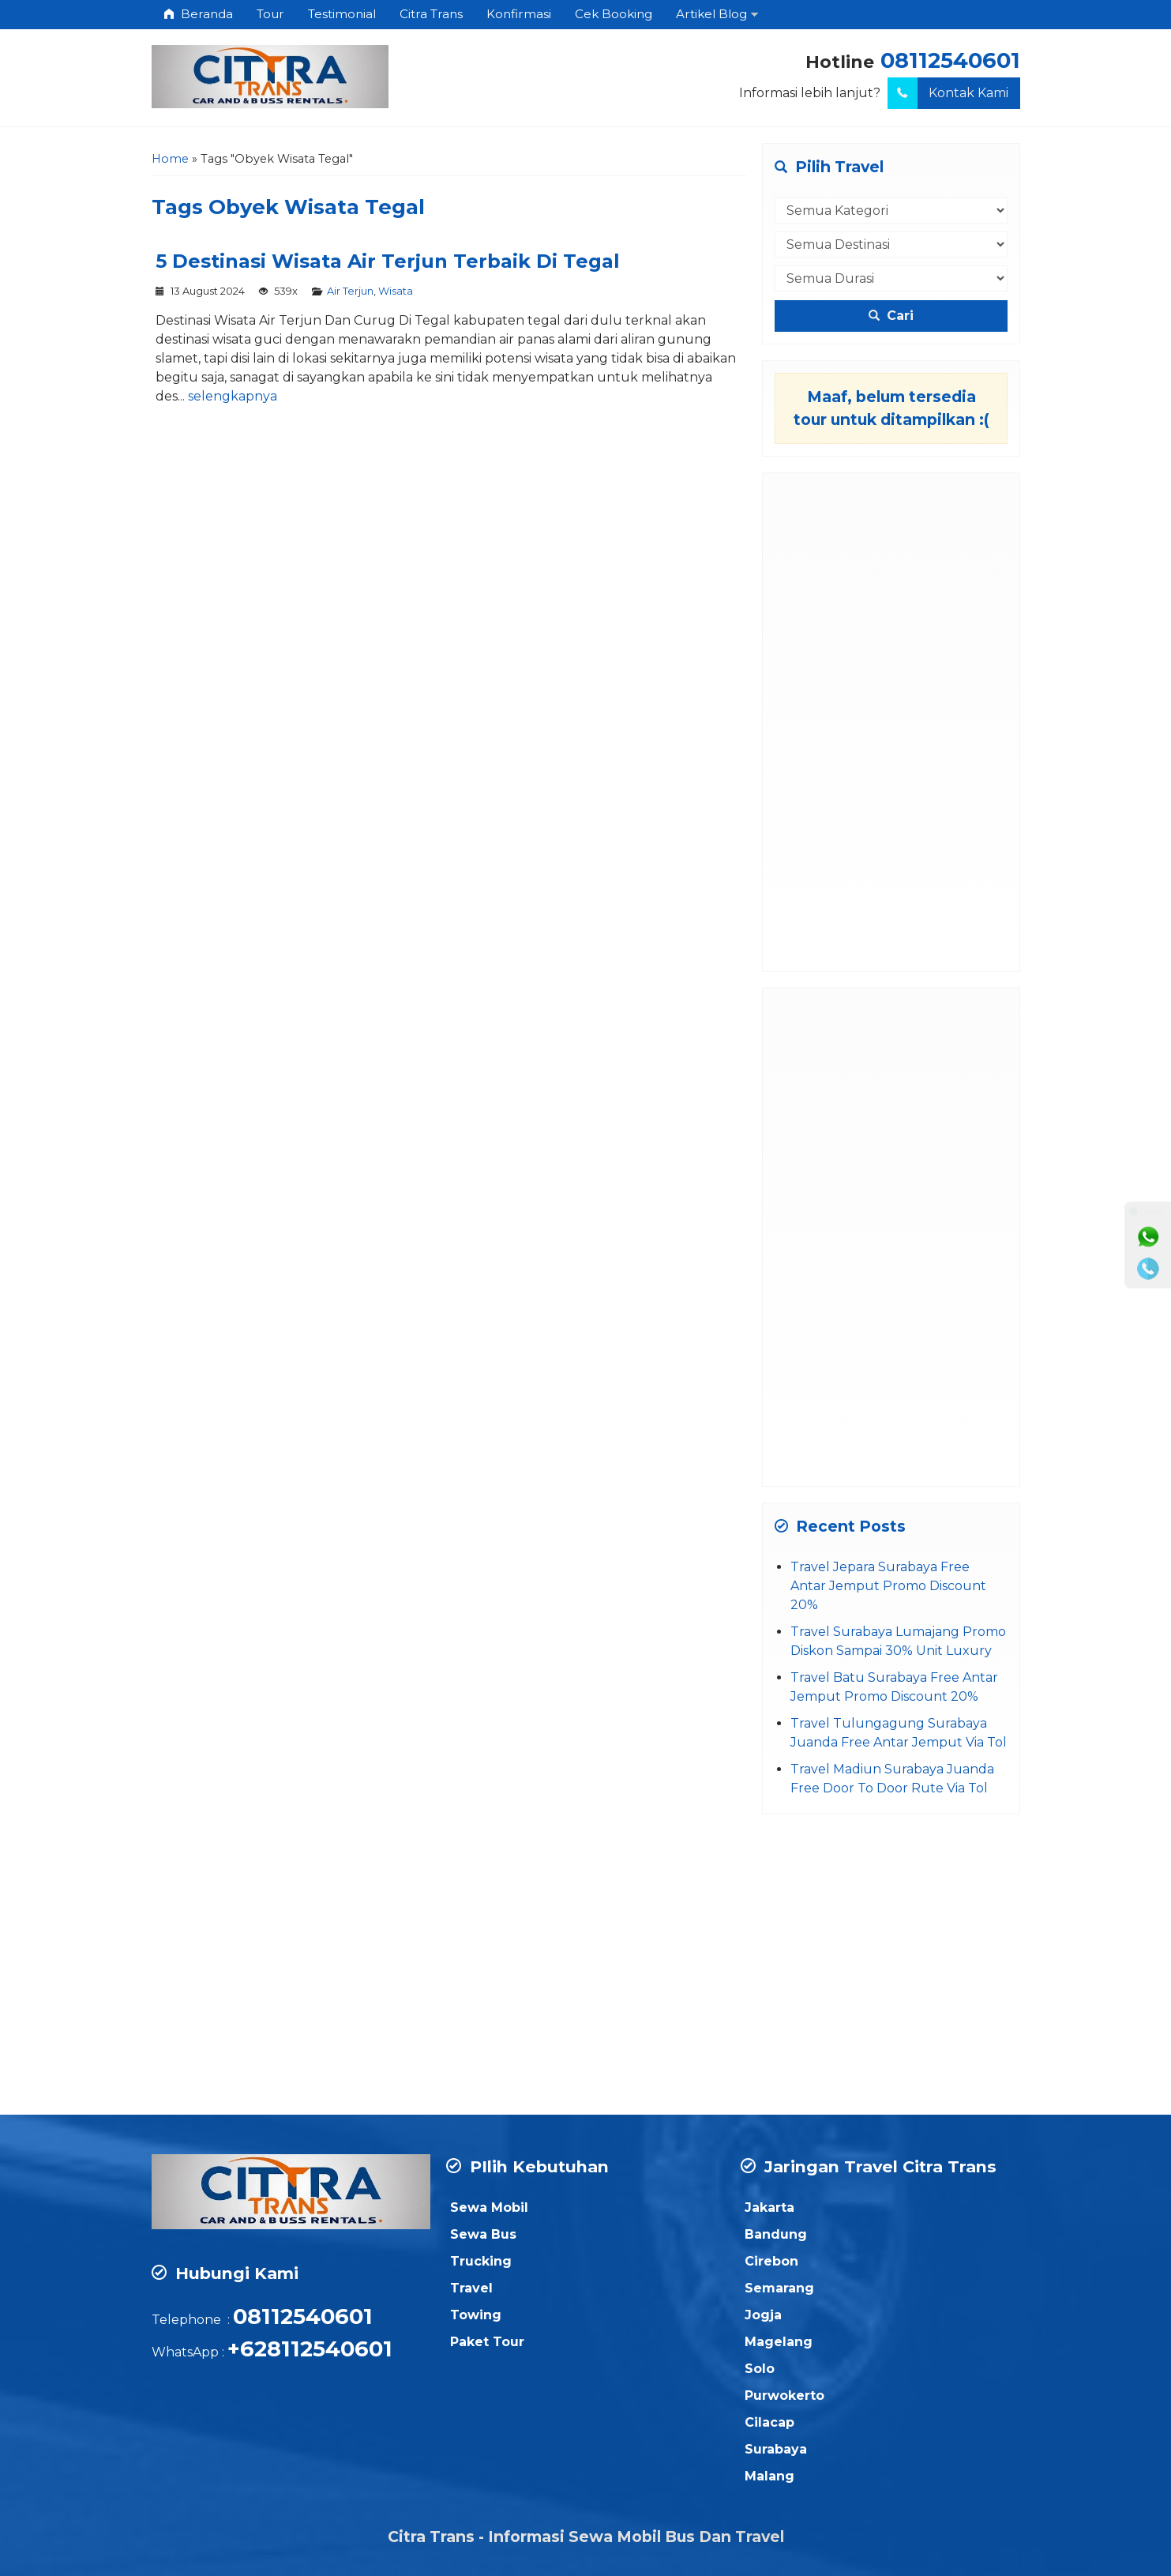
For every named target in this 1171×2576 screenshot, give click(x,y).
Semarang (779, 2288)
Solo (760, 2368)
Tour (270, 13)
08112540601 (950, 60)
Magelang (779, 2341)
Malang (769, 2476)
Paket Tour (487, 2341)
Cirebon (771, 2261)
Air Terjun (350, 291)
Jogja (763, 2314)
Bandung (776, 2234)
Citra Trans (431, 13)
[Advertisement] (891, 722)
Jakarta (769, 2207)
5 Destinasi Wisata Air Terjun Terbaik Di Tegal (388, 261)
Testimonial (342, 13)
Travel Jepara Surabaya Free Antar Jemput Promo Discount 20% (888, 1585)
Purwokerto (784, 2395)
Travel (471, 2288)
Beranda (198, 13)
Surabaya (776, 2449)
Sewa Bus (483, 2234)
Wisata (395, 291)
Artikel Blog (711, 13)
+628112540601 (309, 2349)
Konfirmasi (518, 13)
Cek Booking (613, 13)
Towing (475, 2314)
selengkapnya (232, 396)
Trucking (481, 2261)
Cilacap (769, 2422)
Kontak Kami (948, 93)
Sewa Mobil (489, 2207)
